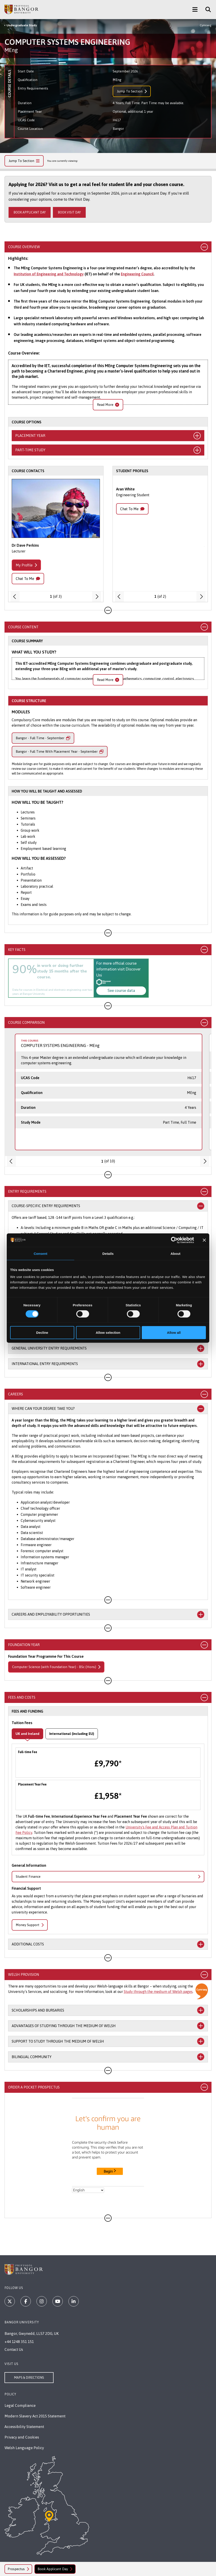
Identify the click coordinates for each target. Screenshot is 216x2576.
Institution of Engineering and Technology (49, 274)
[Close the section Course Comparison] (108, 1174)
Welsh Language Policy (24, 2448)
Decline (42, 1332)
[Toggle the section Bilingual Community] (108, 2056)
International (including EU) (71, 1734)
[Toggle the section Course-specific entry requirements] (108, 1205)
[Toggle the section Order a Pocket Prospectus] (108, 2087)
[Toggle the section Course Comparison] (108, 1022)
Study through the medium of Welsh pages (158, 1992)
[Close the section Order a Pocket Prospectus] (108, 2218)
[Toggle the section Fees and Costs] (108, 1697)
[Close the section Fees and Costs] (108, 1957)
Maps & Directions (29, 2377)
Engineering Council (137, 274)
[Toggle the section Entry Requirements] (108, 1191)
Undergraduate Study (22, 25)
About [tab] (175, 1253)
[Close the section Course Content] (108, 933)
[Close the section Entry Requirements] (108, 1377)
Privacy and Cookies (21, 2437)
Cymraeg (206, 25)
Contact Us (13, 2349)
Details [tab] (108, 1253)
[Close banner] (204, 1240)
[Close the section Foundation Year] (108, 1680)
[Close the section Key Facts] (108, 1005)
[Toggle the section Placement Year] (108, 435)
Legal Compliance (20, 2405)
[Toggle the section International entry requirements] (108, 1363)
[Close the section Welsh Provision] (108, 2070)
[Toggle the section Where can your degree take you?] (108, 1408)
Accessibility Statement (24, 2426)
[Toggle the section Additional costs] (108, 1944)
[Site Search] (206, 9)
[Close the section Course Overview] (108, 610)
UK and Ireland (27, 1734)
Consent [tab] (40, 1253)
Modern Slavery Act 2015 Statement (34, 2416)
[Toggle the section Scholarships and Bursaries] (108, 2010)
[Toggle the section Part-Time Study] (108, 450)
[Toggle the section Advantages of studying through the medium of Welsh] (108, 2025)
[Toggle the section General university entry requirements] (108, 1348)
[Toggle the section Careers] (108, 1394)
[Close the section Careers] (108, 1628)
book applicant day (30, 212)
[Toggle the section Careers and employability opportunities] (108, 1614)
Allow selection (108, 1332)
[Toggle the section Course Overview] (108, 246)
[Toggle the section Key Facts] (108, 949)
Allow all (174, 1332)
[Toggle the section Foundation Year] (108, 1644)
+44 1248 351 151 (19, 2341)
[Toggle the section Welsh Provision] (108, 1974)
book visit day (69, 212)
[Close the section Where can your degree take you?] (108, 1600)
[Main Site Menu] (195, 9)
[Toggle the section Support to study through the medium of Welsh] (108, 2041)
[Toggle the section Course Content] (108, 627)
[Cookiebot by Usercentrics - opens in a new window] (174, 1240)
